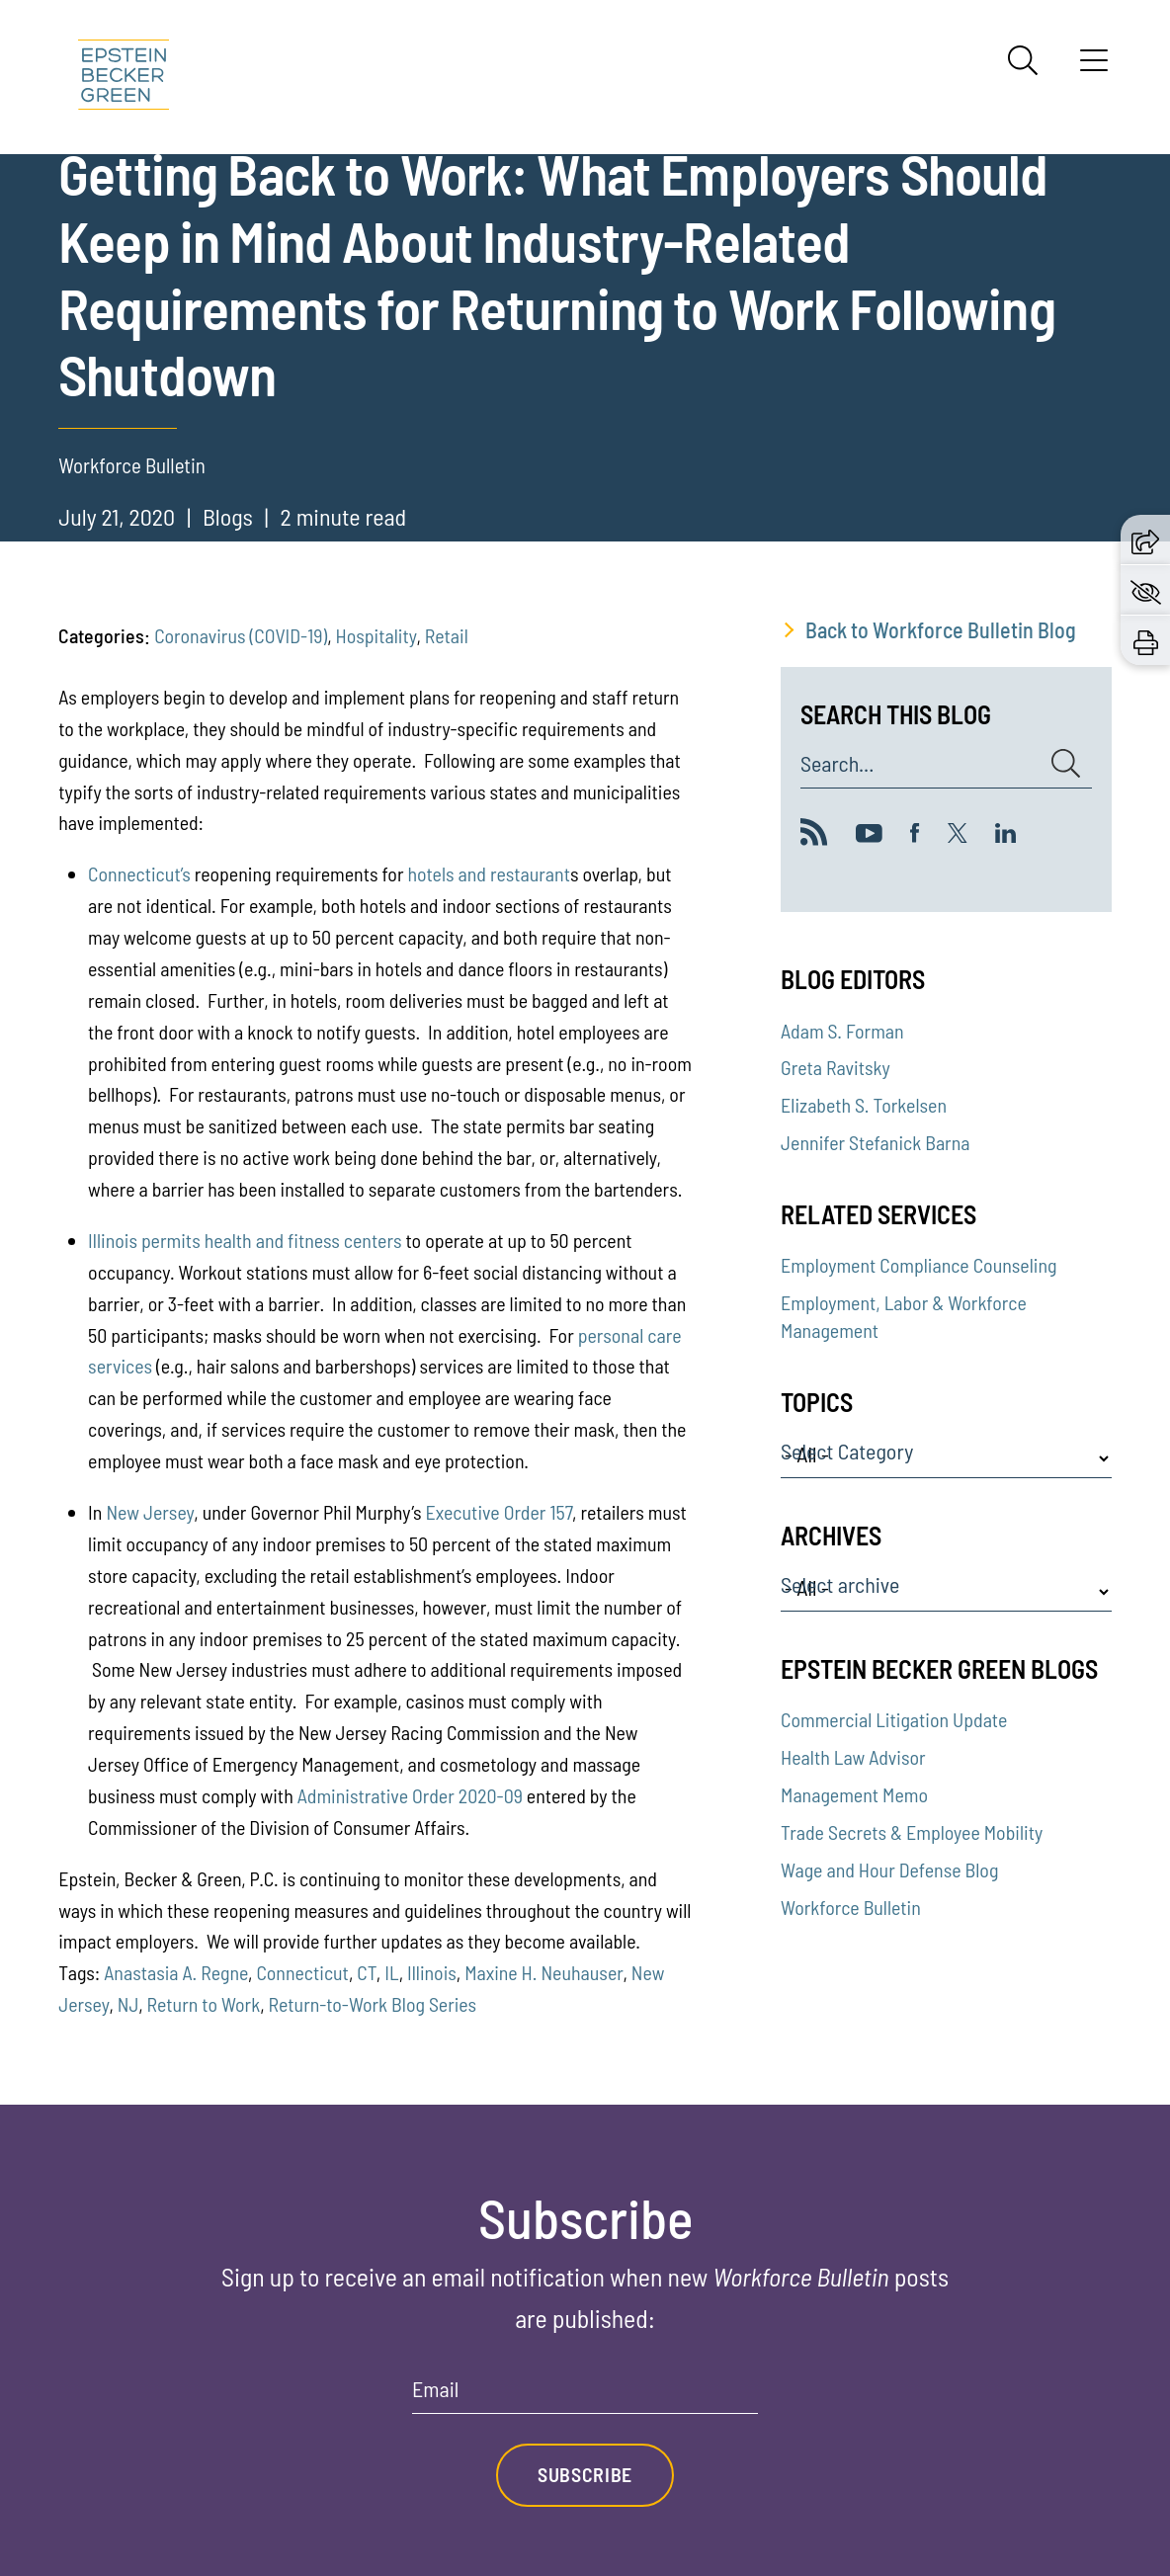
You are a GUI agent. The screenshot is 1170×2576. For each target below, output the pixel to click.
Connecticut (302, 1972)
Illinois (112, 1240)
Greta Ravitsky (835, 1067)
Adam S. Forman (842, 1030)
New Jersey (150, 1512)
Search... (837, 764)
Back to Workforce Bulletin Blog (940, 629)
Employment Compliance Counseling (918, 1265)
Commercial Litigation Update (894, 1719)
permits (171, 1240)
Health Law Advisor (853, 1757)
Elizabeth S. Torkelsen (864, 1105)
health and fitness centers (303, 1240)
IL (391, 1972)
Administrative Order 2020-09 (410, 1795)
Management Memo (854, 1794)
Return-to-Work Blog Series (373, 2004)
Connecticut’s (139, 873)
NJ (128, 2004)
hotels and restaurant (488, 873)
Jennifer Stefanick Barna (875, 1142)
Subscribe (585, 2474)
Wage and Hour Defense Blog (889, 1869)
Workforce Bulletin (851, 1907)
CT (366, 1972)
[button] (1145, 538)
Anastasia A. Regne (176, 1972)
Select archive (840, 1585)
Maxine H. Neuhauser (543, 1972)
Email (435, 2389)
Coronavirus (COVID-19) (240, 635)
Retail (446, 635)
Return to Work (204, 2004)
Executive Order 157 (498, 1512)
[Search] (1023, 60)
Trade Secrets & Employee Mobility (912, 1832)
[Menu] (1094, 67)
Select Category (847, 1451)
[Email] (585, 2395)
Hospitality (376, 635)
